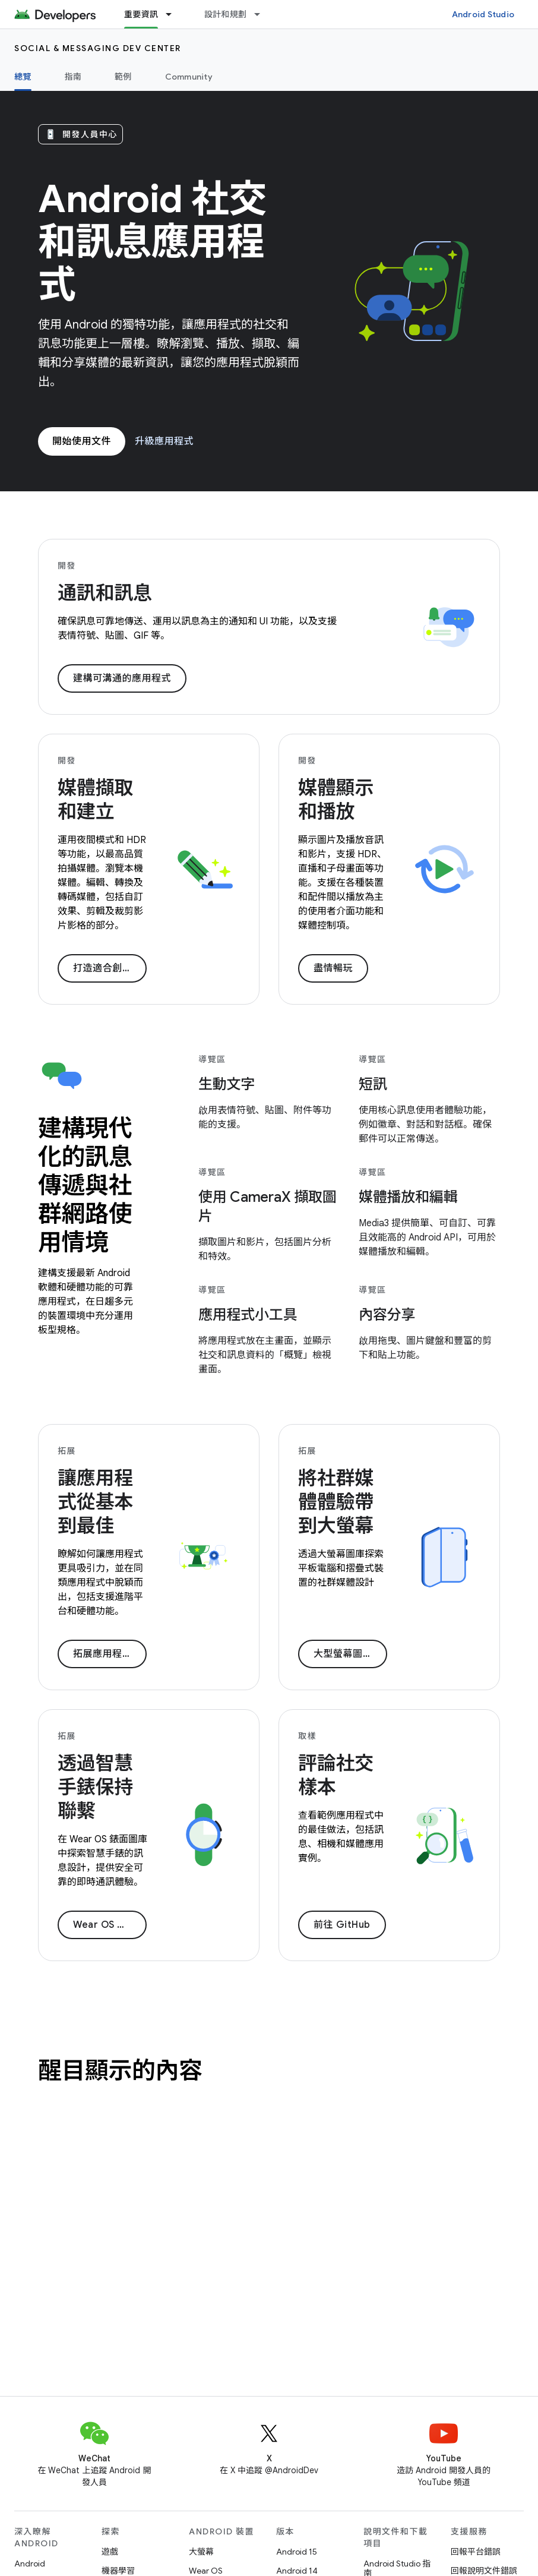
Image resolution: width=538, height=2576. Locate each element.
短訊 (373, 1084)
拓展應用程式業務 (110, 1654)
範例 (123, 76)
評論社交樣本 (336, 1775)
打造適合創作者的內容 (110, 968)
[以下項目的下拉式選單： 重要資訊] (174, 14)
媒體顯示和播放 (336, 799)
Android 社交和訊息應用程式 (152, 242)
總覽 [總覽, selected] (22, 76)
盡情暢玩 (333, 968)
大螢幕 (201, 2551)
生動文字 (226, 1084)
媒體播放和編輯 (408, 1197)
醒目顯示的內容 (120, 2070)
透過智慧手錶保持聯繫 (95, 1787)
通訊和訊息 (105, 593)
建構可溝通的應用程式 (122, 678)
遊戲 (110, 2551)
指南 (73, 76)
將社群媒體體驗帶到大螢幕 (336, 1502)
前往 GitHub (342, 1925)
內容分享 (387, 1315)
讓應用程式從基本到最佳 (95, 1502)
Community (189, 76)
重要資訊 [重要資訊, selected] (141, 14)
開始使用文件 (81, 441)
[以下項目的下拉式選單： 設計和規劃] (262, 14)
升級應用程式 (164, 441)
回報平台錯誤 (476, 2551)
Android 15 (296, 2551)
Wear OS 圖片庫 (110, 1925)
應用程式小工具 (247, 1315)
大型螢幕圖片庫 (348, 1654)
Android (29, 2563)
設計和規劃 (225, 14)
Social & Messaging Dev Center (97, 48)
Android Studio (483, 14)
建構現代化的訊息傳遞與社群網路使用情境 (85, 1185)
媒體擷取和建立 (95, 799)
